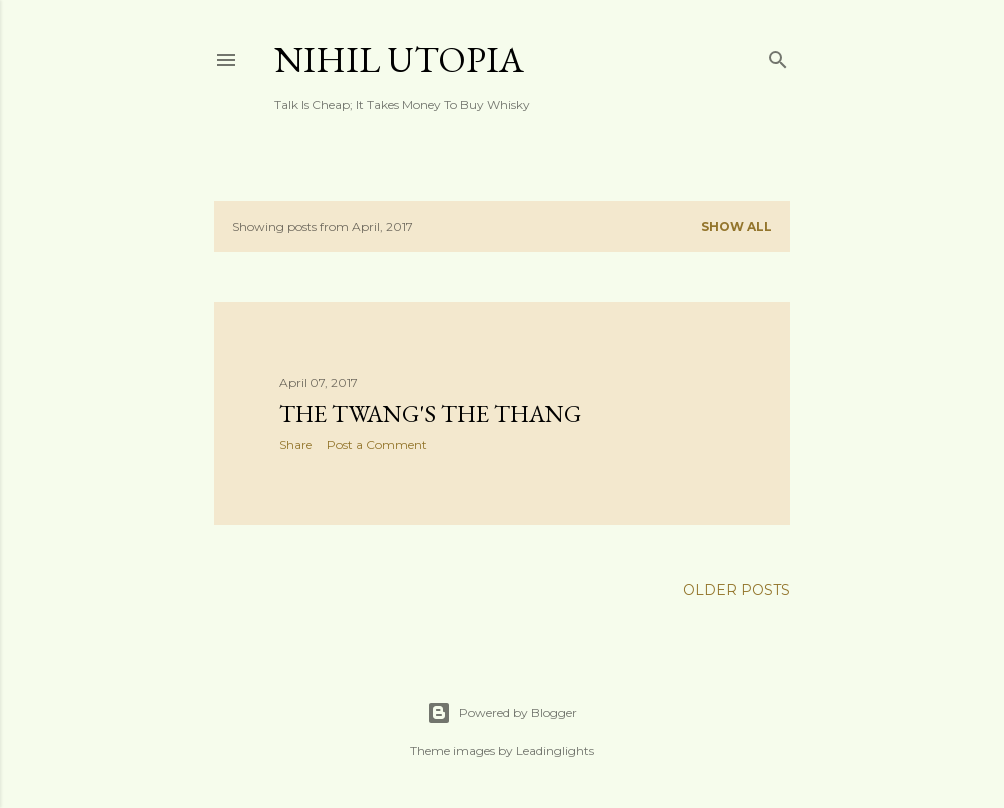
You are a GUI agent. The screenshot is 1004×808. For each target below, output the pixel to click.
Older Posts (736, 590)
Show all (736, 226)
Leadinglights (555, 750)
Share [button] (295, 444)
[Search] (778, 55)
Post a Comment (377, 444)
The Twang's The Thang (430, 413)
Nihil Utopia (399, 59)
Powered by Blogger (502, 713)
